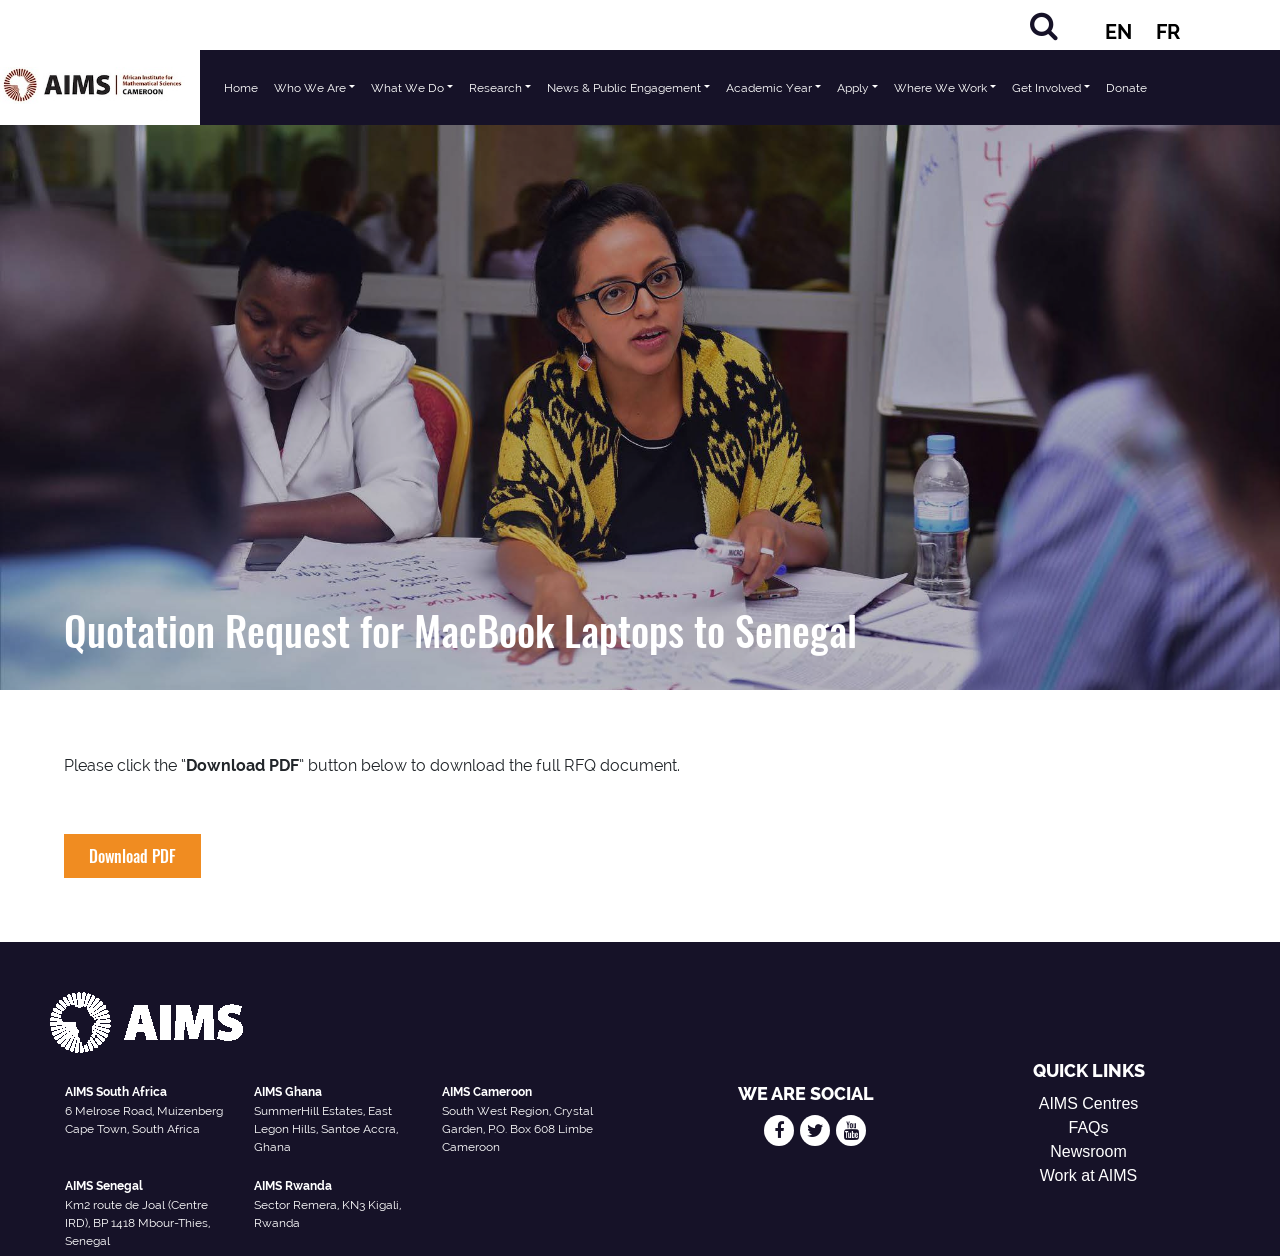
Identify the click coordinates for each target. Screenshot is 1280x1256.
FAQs (1089, 1127)
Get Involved (1046, 88)
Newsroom (1088, 1151)
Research (495, 88)
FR (1168, 32)
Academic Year (769, 88)
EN (1118, 32)
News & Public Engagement (624, 88)
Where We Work (940, 88)
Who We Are (310, 88)
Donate (1126, 88)
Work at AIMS (1089, 1175)
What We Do (407, 88)
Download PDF (132, 856)
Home (241, 88)
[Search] (1044, 25)
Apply (853, 88)
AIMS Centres (1089, 1103)
